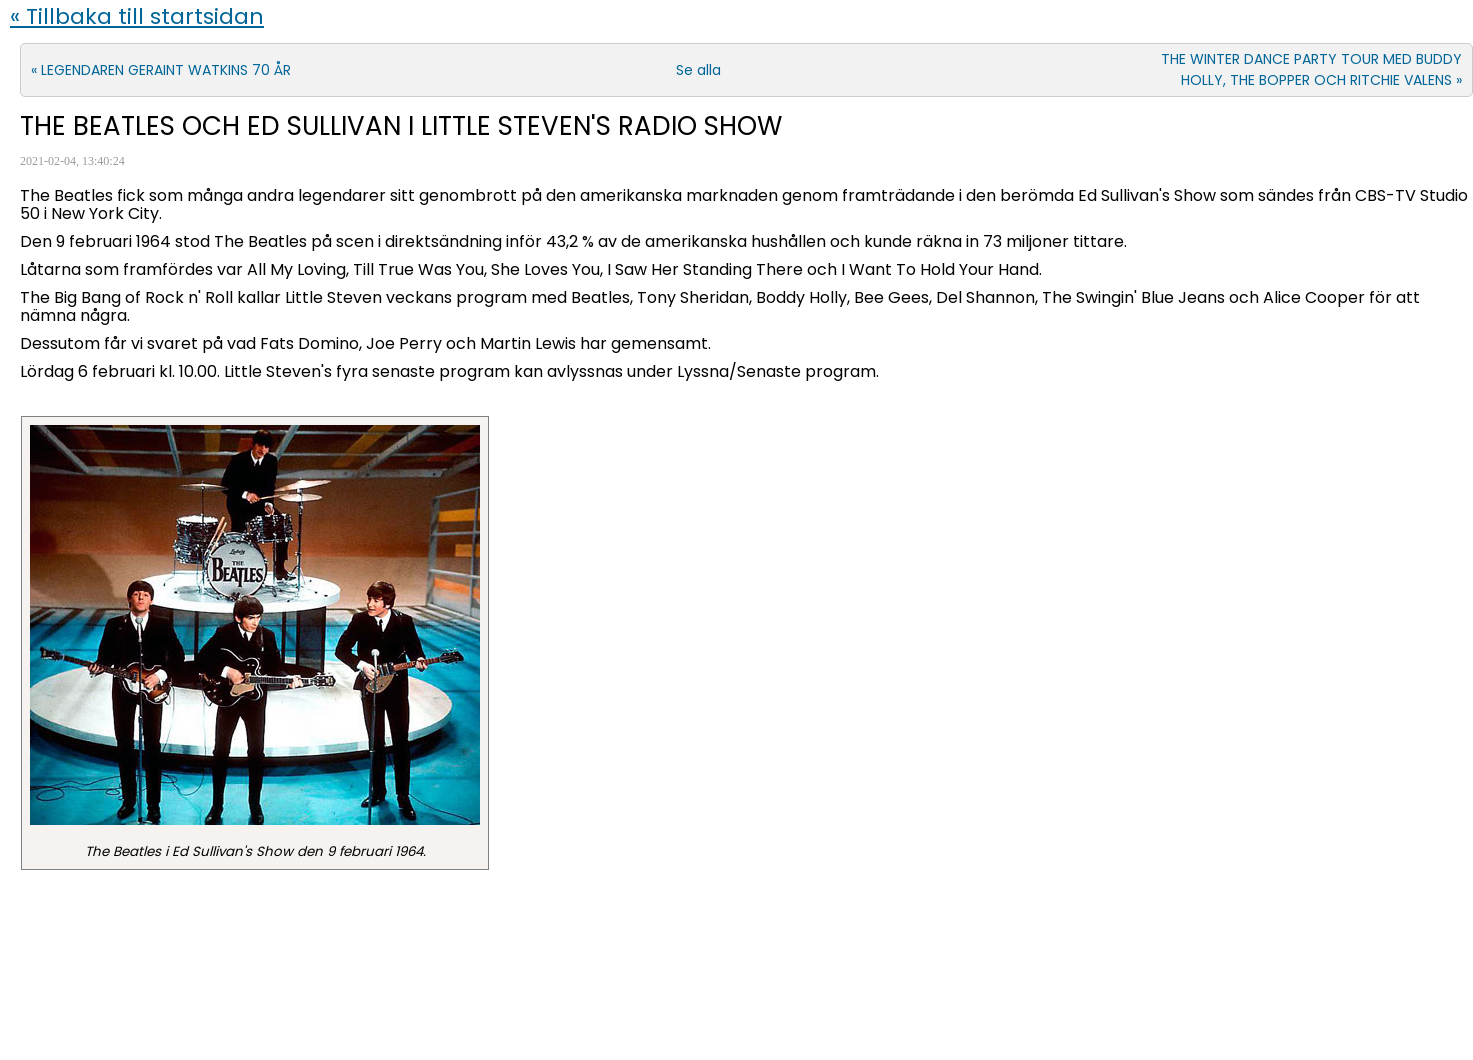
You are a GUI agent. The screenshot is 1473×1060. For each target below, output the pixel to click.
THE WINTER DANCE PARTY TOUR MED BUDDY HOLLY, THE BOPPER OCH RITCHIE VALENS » (1311, 69)
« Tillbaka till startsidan (137, 16)
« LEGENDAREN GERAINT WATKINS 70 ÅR (161, 70)
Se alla (698, 70)
